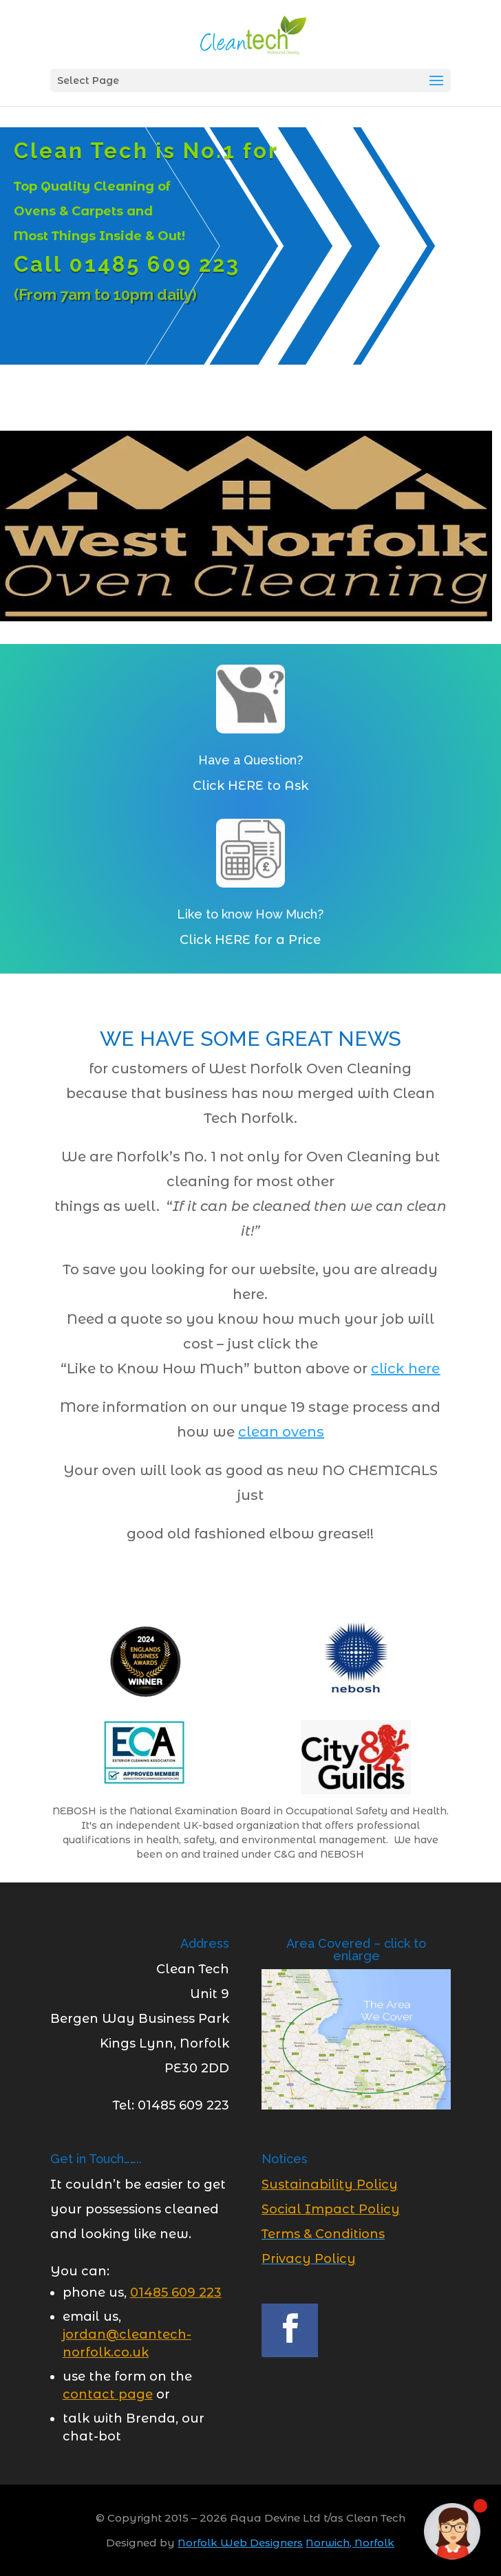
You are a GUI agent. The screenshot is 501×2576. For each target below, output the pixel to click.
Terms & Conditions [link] (323, 2234)
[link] (252, 33)
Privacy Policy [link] (309, 2258)
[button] (436, 81)
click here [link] (405, 1368)
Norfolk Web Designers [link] (240, 2542)
